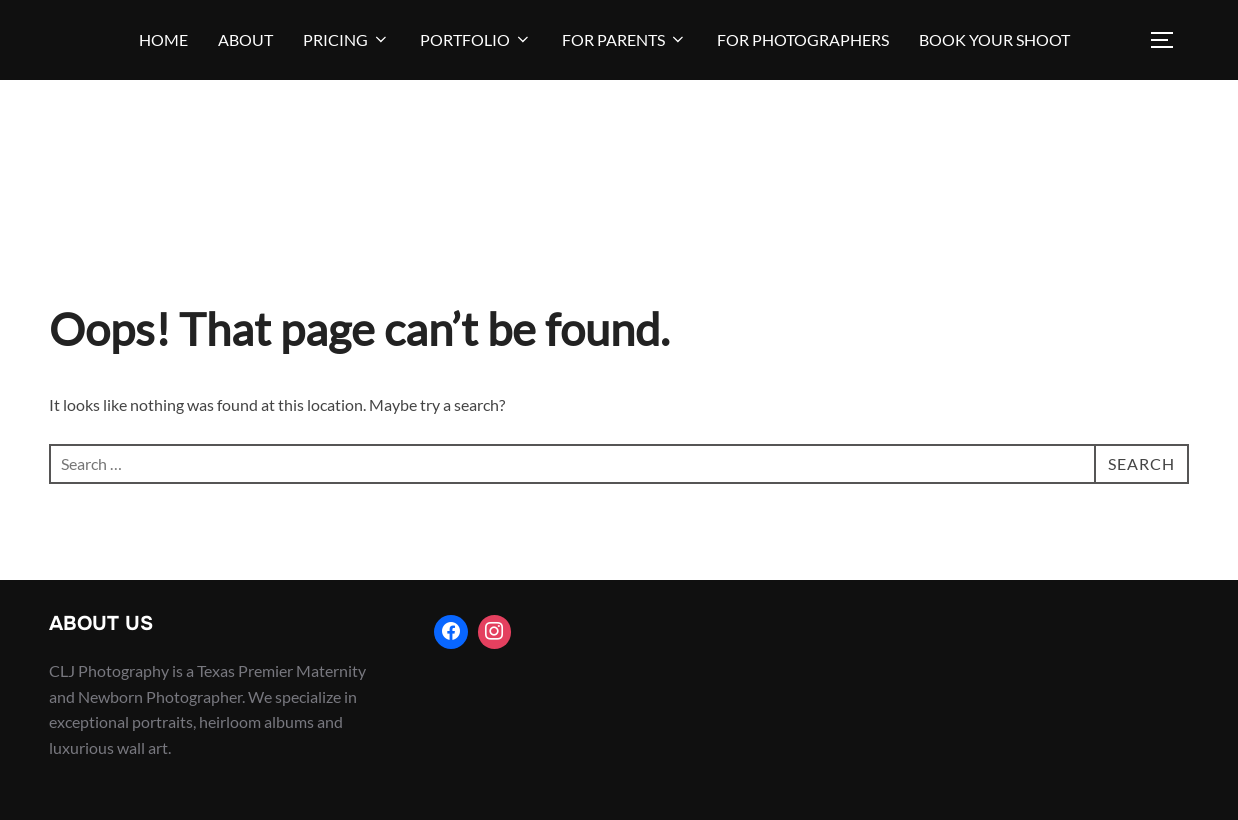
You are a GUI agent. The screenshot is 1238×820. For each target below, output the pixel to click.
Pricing (346, 39)
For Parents (624, 39)
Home (163, 39)
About (245, 39)
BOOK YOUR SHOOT (994, 39)
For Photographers (803, 39)
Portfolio (476, 39)
